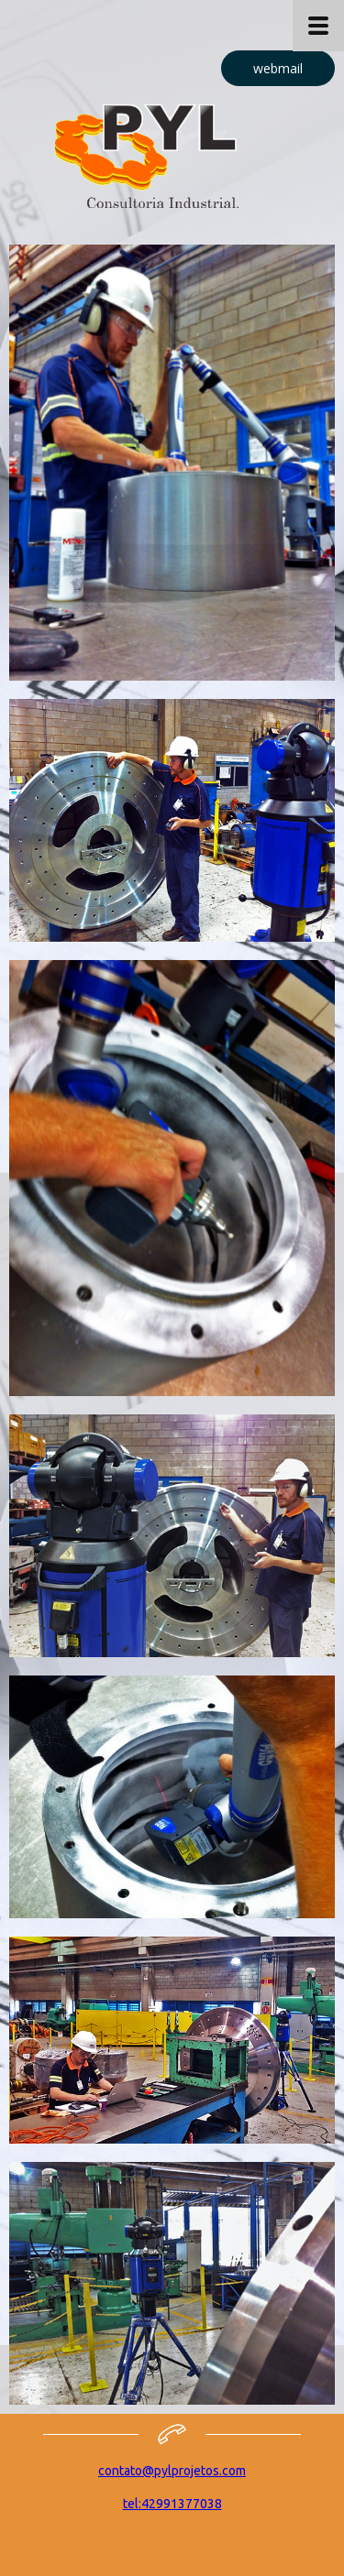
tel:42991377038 (172, 2503)
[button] (278, 68)
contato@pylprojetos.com (172, 2470)
